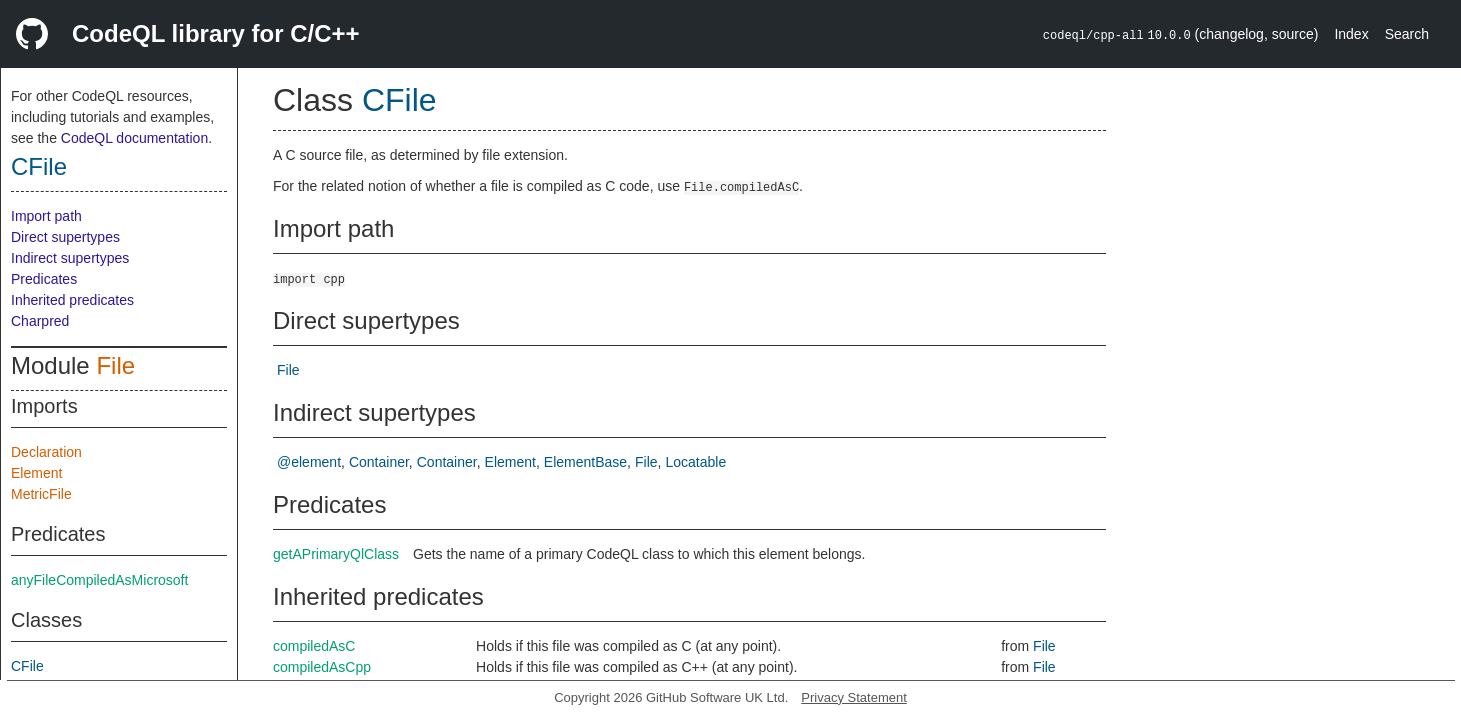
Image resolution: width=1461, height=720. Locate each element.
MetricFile (41, 494)
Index (1351, 34)
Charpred (40, 321)
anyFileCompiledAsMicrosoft (99, 580)
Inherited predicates (72, 300)
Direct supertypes (65, 237)
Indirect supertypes (70, 258)
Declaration (46, 452)
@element (309, 462)
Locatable (695, 462)
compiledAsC (314, 646)
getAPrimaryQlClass (336, 554)
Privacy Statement (854, 697)
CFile (39, 166)
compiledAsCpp (322, 667)
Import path (46, 216)
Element (36, 473)
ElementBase (585, 462)
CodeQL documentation (134, 138)
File (115, 365)
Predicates (44, 279)
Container (379, 462)
